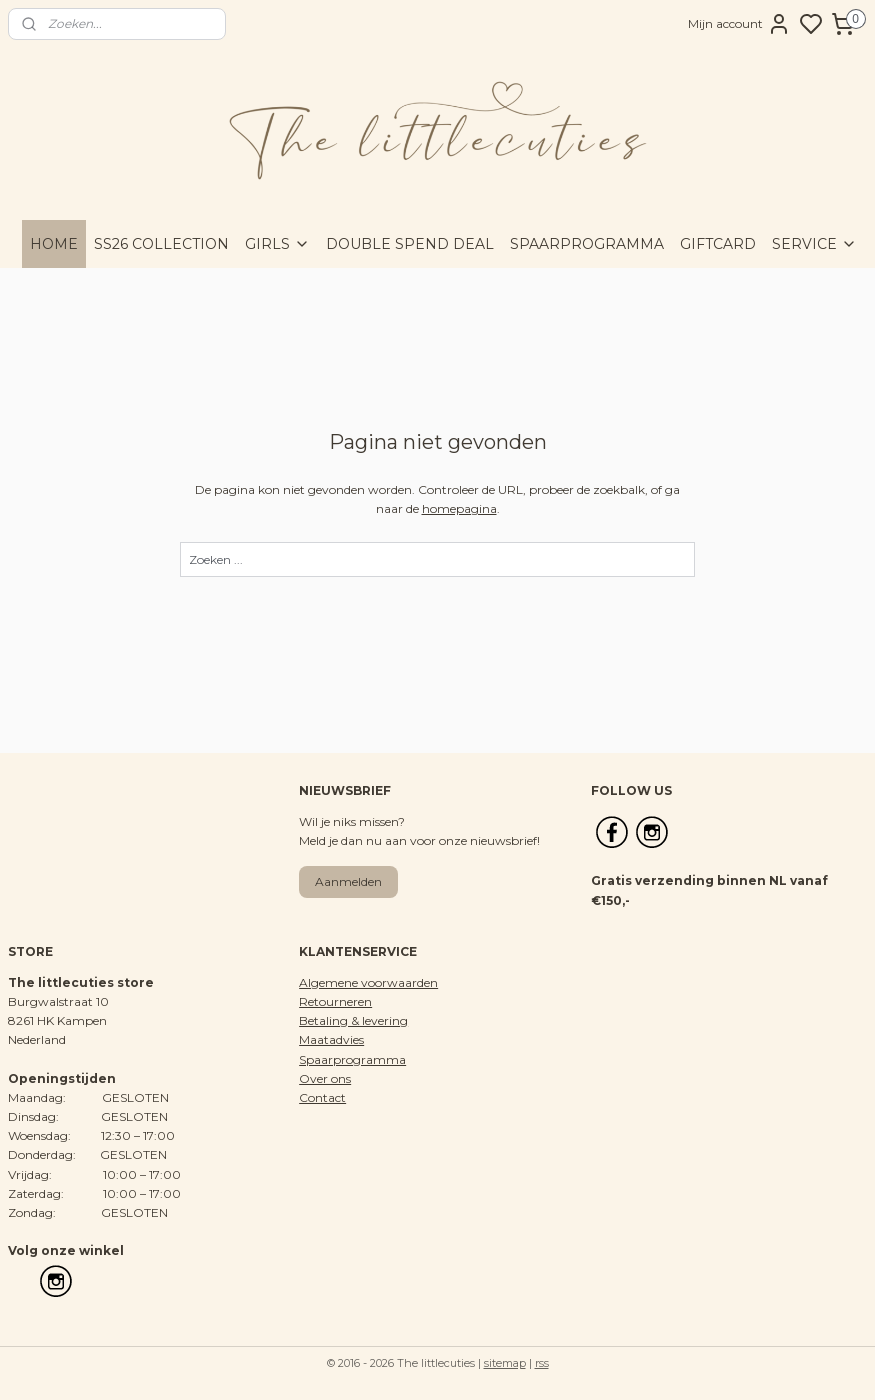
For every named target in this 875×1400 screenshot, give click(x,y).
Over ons (325, 1078)
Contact (322, 1097)
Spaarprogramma (352, 1059)
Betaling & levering (353, 1020)
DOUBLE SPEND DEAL (410, 244)
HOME (54, 244)
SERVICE (814, 244)
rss (542, 1363)
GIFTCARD (718, 244)
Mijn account (739, 24)
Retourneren (335, 1001)
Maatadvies (331, 1039)
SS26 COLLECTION (161, 244)
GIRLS (277, 244)
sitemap (505, 1363)
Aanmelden (348, 881)
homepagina (459, 508)
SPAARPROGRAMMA (587, 244)
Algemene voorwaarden (368, 982)
